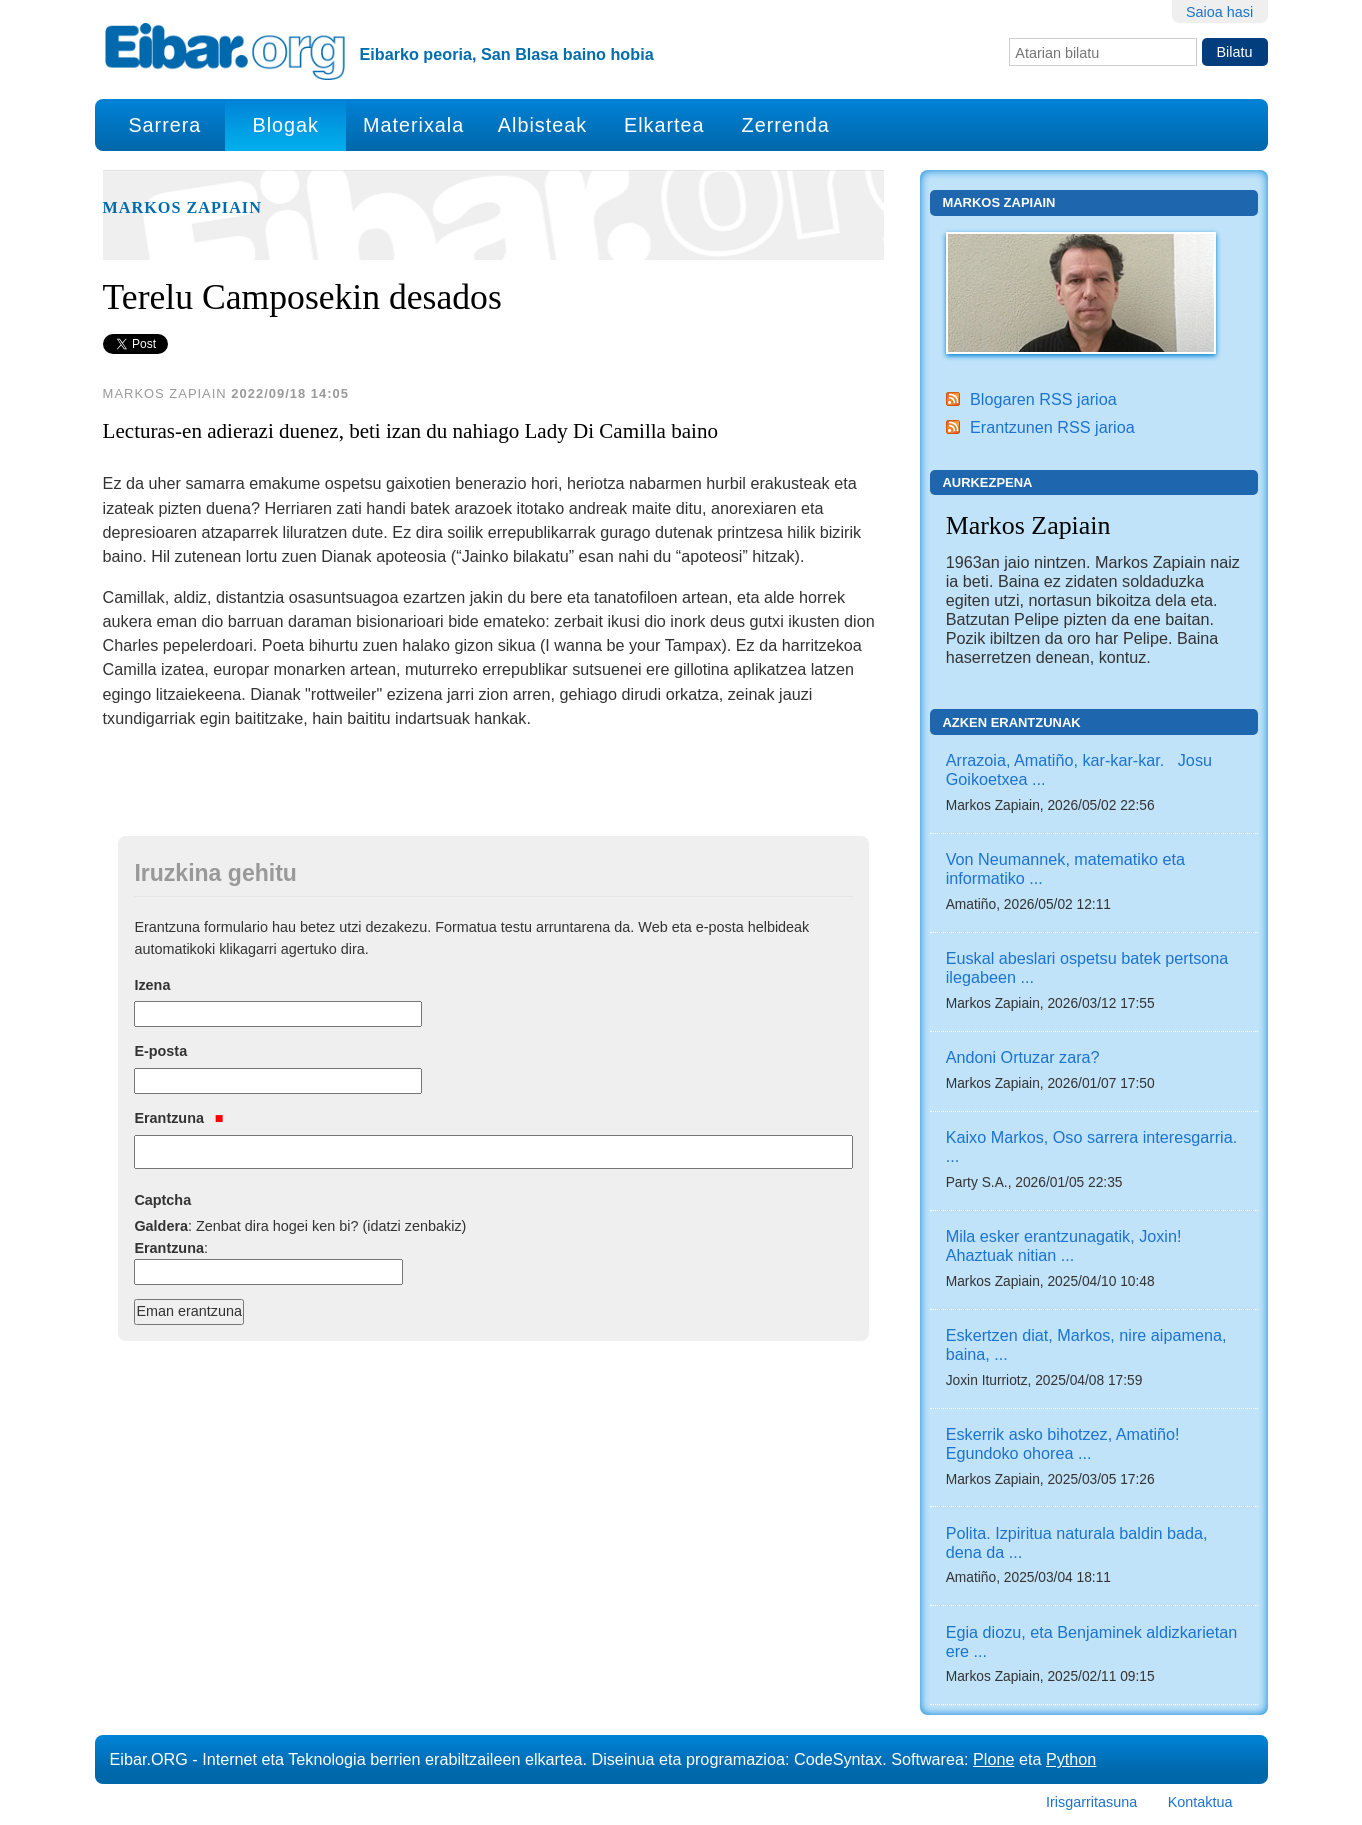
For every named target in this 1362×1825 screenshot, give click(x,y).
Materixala (413, 125)
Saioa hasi (1219, 12)
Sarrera (164, 125)
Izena (152, 985)
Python (1071, 1759)
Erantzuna (178, 1118)
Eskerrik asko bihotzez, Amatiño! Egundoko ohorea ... (1063, 1443)
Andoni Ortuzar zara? (1023, 1057)
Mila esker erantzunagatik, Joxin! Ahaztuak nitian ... (1064, 1245)
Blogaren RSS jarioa (1043, 399)
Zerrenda (786, 125)
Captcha (162, 1200)
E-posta (160, 1051)
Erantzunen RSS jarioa (1052, 427)
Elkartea (664, 125)
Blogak (285, 125)
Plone (993, 1759)
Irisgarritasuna (1091, 1802)
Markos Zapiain (182, 208)
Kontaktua (1200, 1802)
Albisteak (542, 125)
